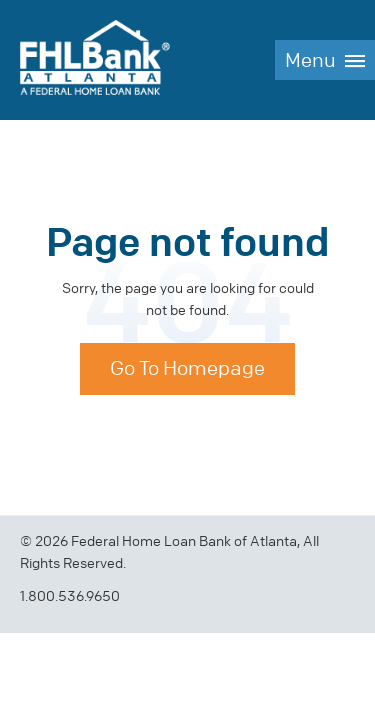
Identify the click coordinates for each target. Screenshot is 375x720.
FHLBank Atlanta (95, 60)
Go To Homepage (187, 368)
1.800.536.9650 (70, 596)
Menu (310, 60)
